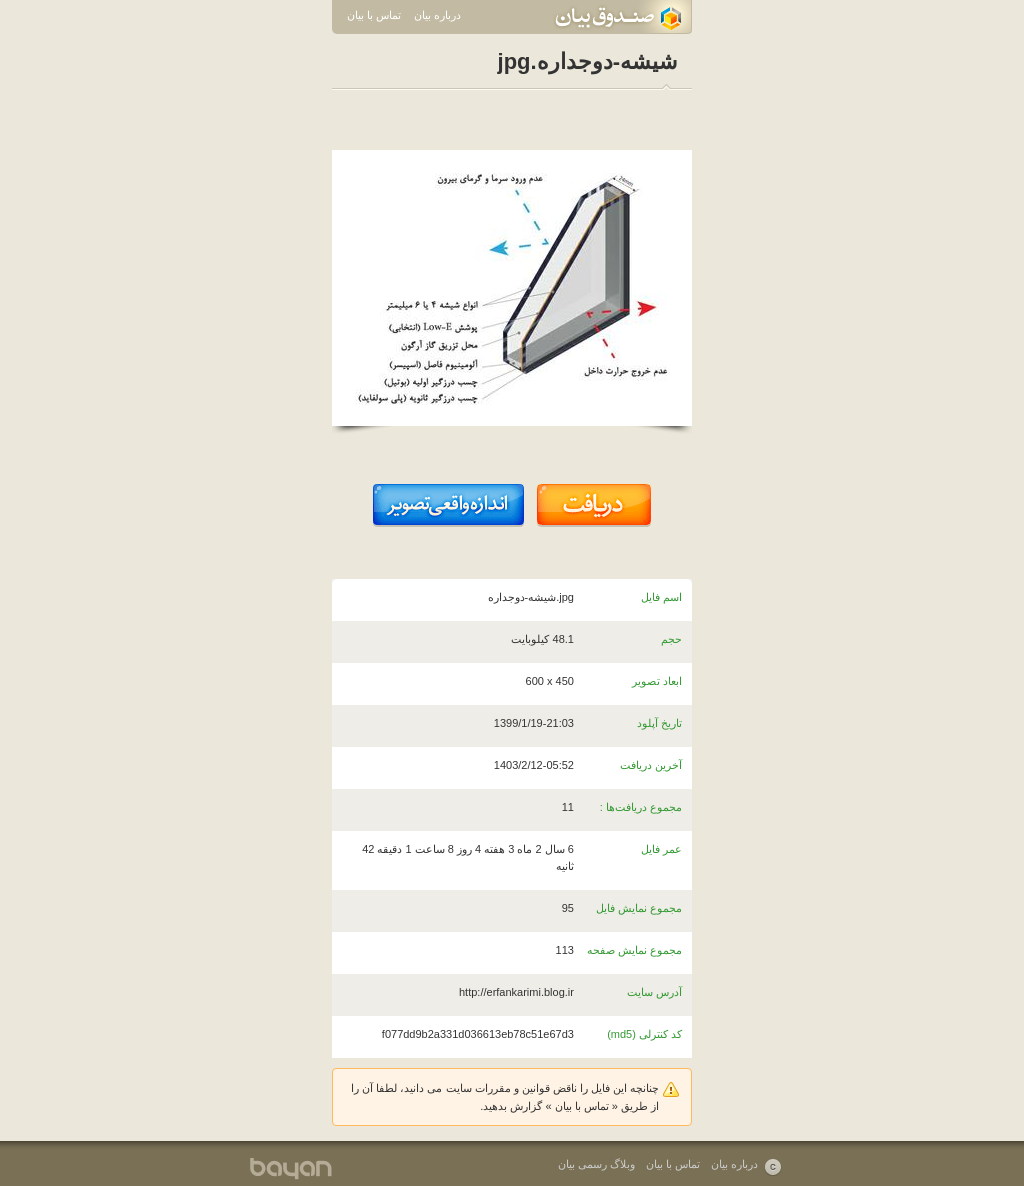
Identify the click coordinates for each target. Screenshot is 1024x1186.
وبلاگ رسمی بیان (596, 1164)
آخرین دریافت (651, 765)
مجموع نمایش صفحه (634, 950)
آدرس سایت (654, 992)
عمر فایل (661, 849)
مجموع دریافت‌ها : (641, 807)
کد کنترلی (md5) (644, 1034)
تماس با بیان (374, 15)
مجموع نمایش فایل (639, 908)
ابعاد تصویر (657, 681)
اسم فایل (661, 597)
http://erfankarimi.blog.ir (516, 992)
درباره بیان (437, 15)
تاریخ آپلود (659, 723)
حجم (671, 639)
